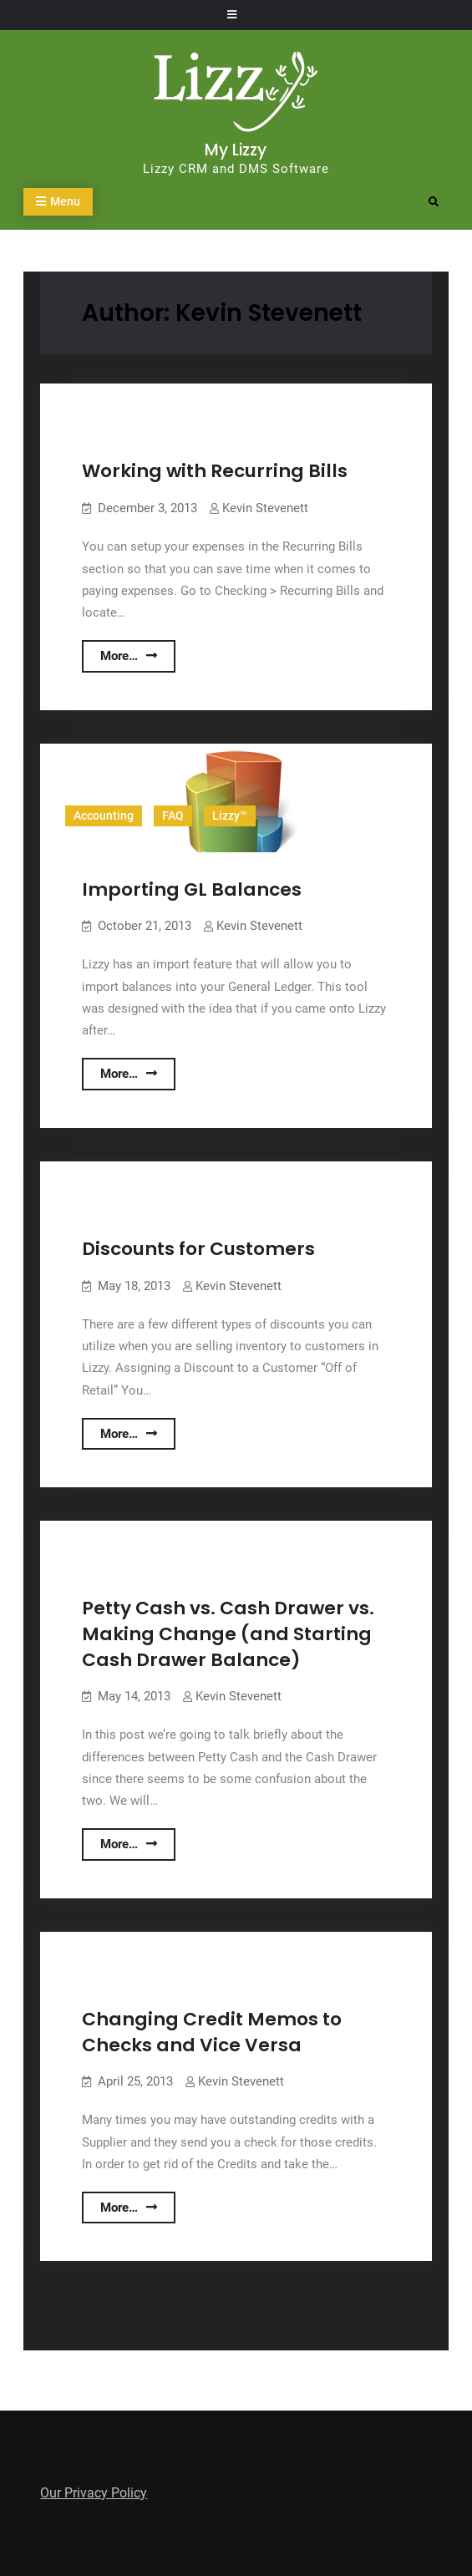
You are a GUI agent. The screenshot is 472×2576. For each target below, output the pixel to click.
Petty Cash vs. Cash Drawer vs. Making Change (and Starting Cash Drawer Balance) (228, 1633)
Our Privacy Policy (93, 2493)
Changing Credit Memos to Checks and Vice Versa (212, 2032)
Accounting (104, 815)
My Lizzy (235, 150)
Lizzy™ (229, 815)
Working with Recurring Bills (215, 471)
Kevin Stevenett (265, 508)
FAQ (173, 815)
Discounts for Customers (198, 1249)
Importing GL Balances (192, 889)
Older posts (75, 2338)
